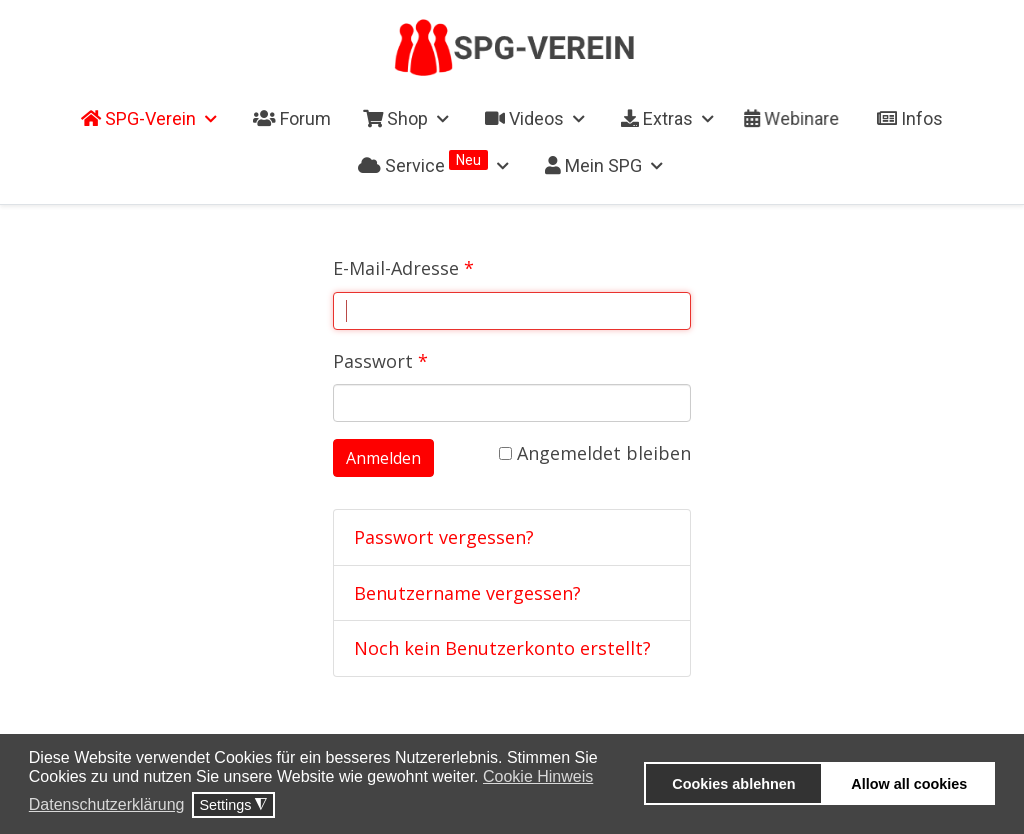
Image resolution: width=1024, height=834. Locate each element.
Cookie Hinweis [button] (538, 776)
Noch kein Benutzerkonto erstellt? (502, 648)
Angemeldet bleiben (595, 453)
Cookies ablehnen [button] (733, 784)
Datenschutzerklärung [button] (107, 804)
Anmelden (383, 458)
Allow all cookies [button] (909, 784)
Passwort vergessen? (444, 537)
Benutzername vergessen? (467, 593)
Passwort (380, 361)
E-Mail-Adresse (403, 268)
